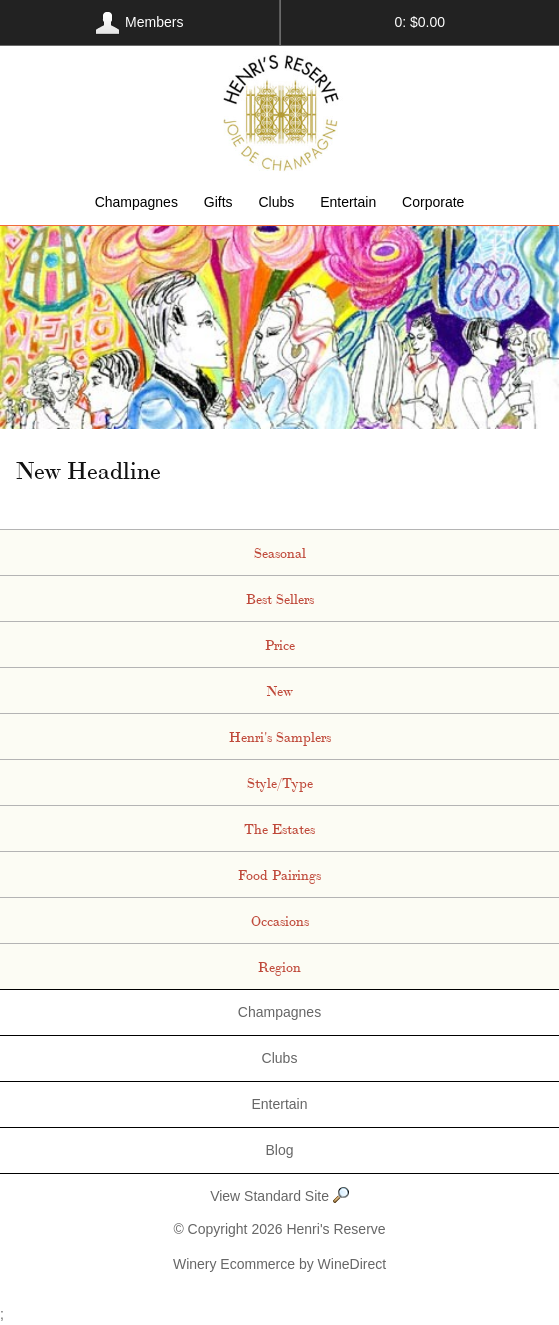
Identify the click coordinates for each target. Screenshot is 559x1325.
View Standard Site (279, 1196)
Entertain (348, 202)
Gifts (218, 202)
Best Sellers (280, 598)
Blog (279, 1150)
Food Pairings (279, 874)
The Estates (279, 828)
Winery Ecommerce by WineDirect (279, 1264)
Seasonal (280, 552)
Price (280, 644)
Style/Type (280, 782)
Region (279, 966)
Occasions (280, 920)
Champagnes (136, 202)
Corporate (433, 202)
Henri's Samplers (280, 736)
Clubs (276, 202)
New (279, 690)
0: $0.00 (419, 22)
